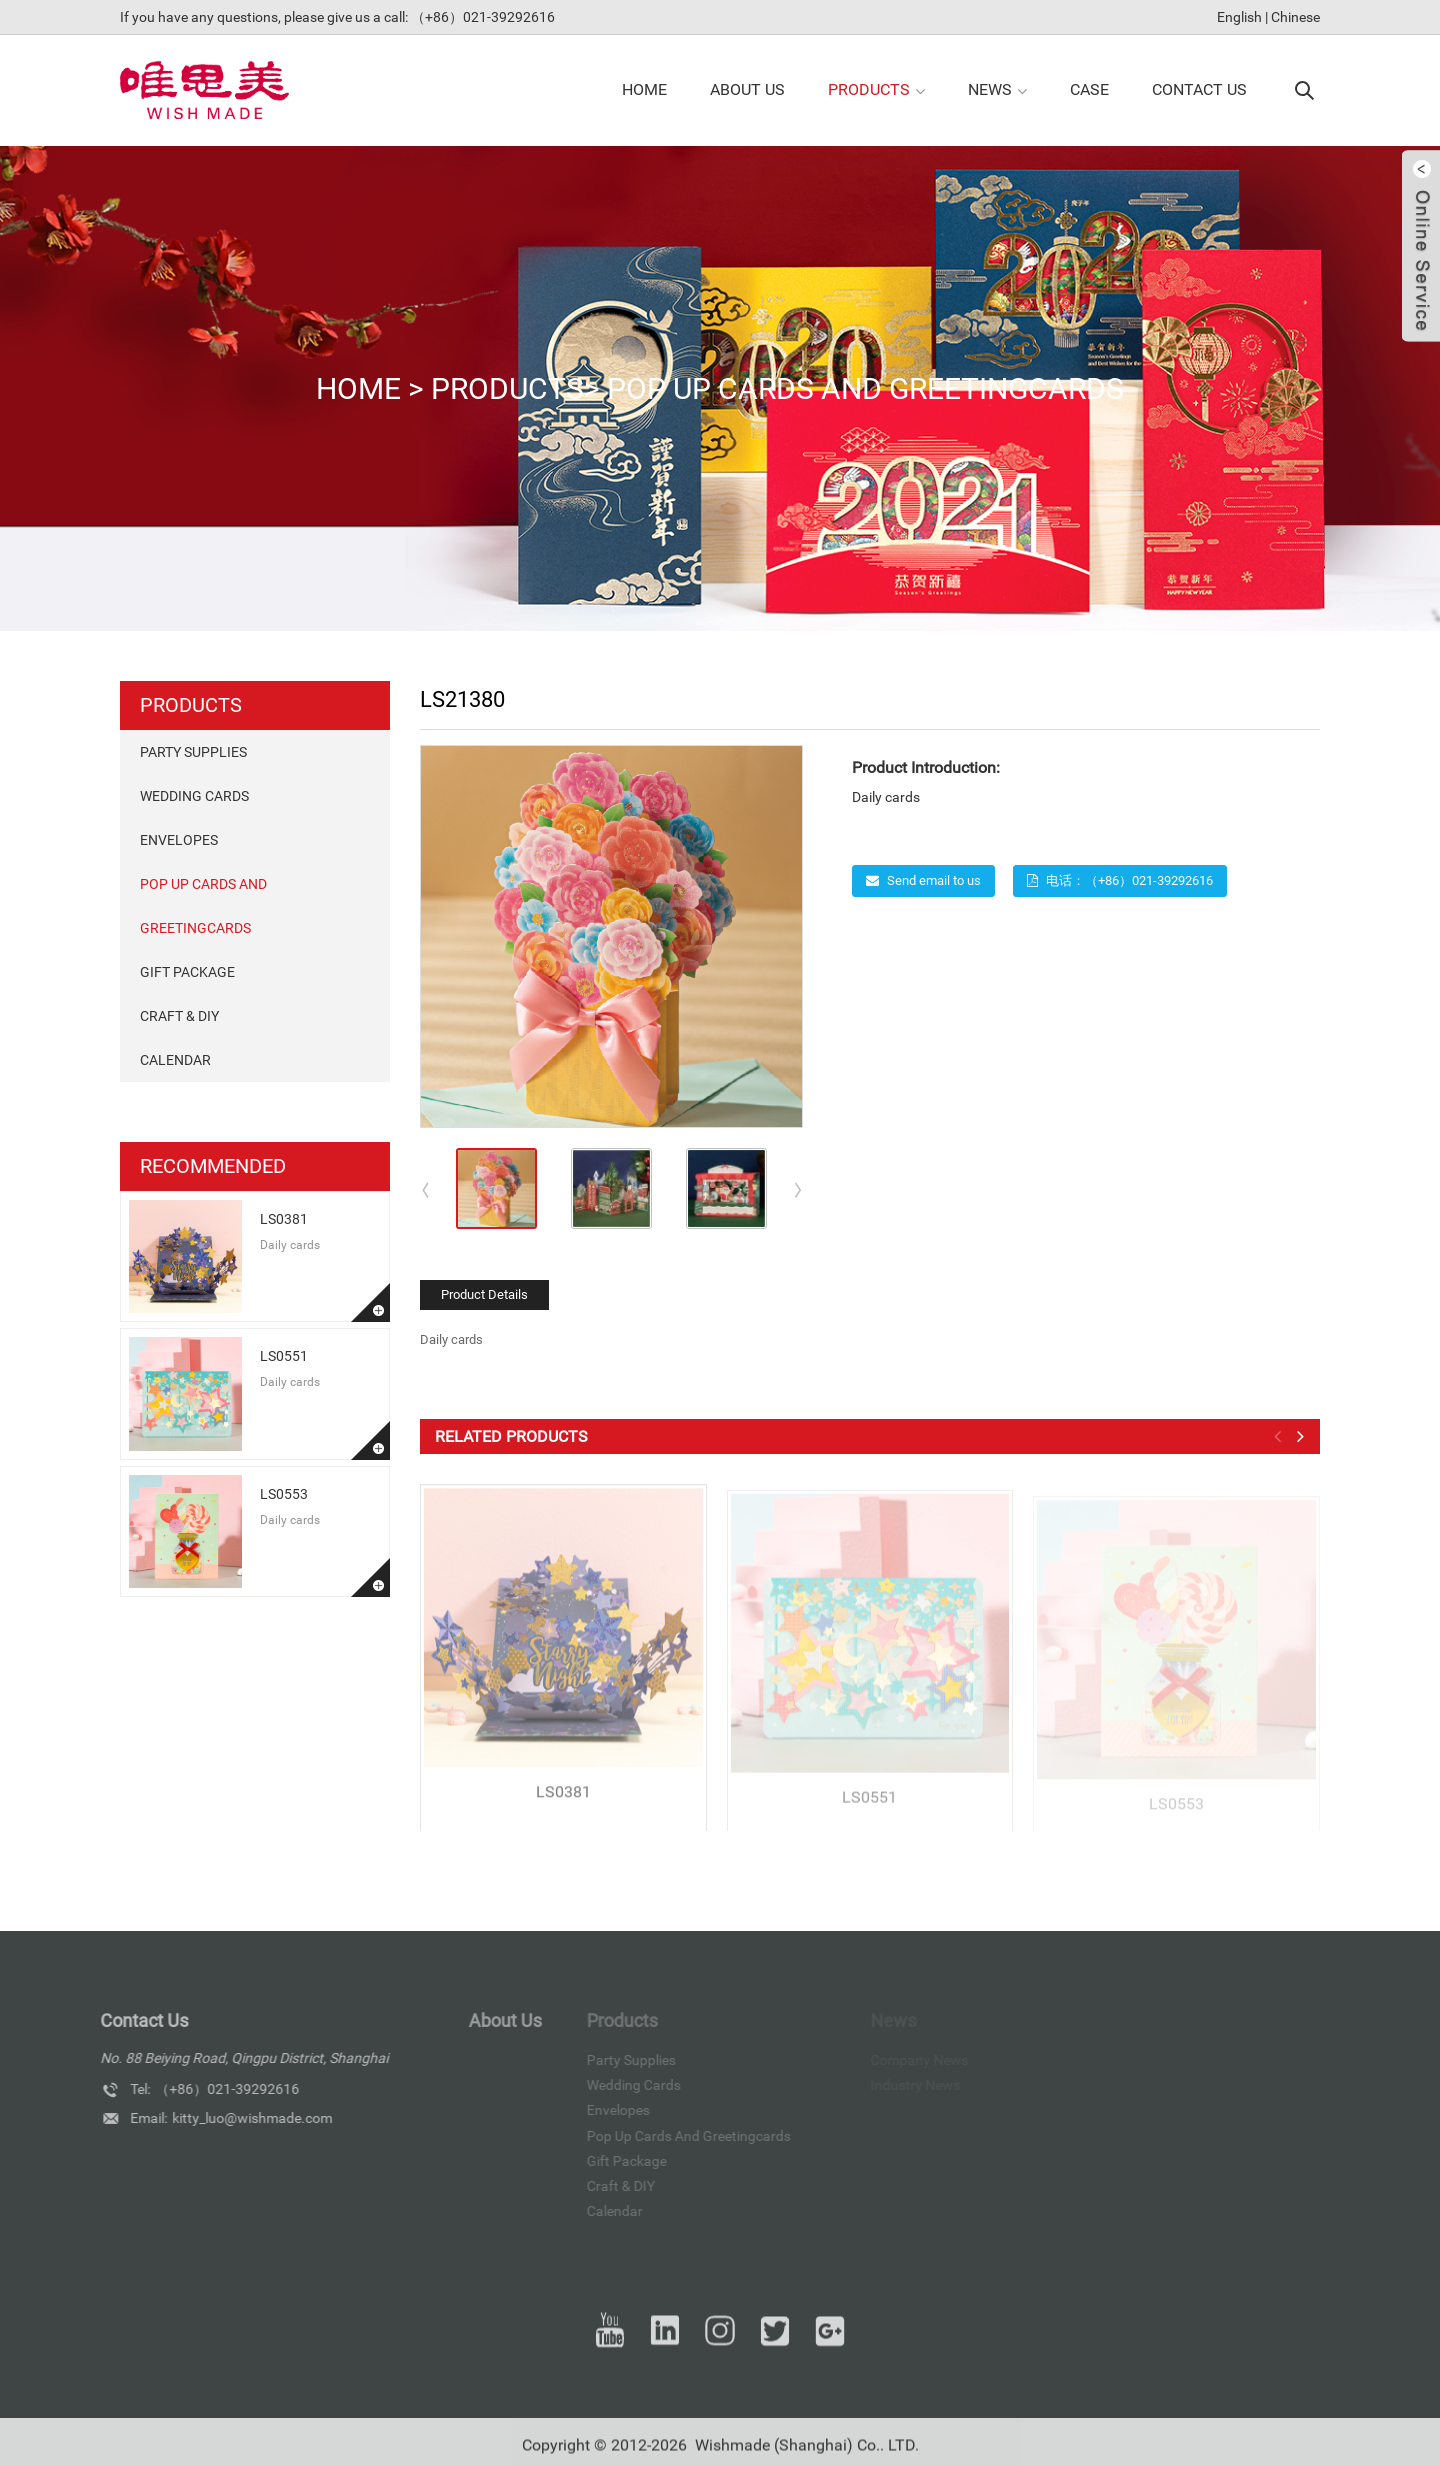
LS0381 (284, 1219)
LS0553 (284, 1494)
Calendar (175, 1060)
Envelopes (179, 840)
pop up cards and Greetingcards (865, 388)
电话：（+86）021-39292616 (1129, 880)
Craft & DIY (179, 1016)
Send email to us (934, 880)
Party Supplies (193, 752)
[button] (799, 1189)
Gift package (187, 972)
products (507, 388)
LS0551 (284, 1356)
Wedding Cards (194, 796)
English (1239, 17)
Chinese (1295, 17)
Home (358, 388)
